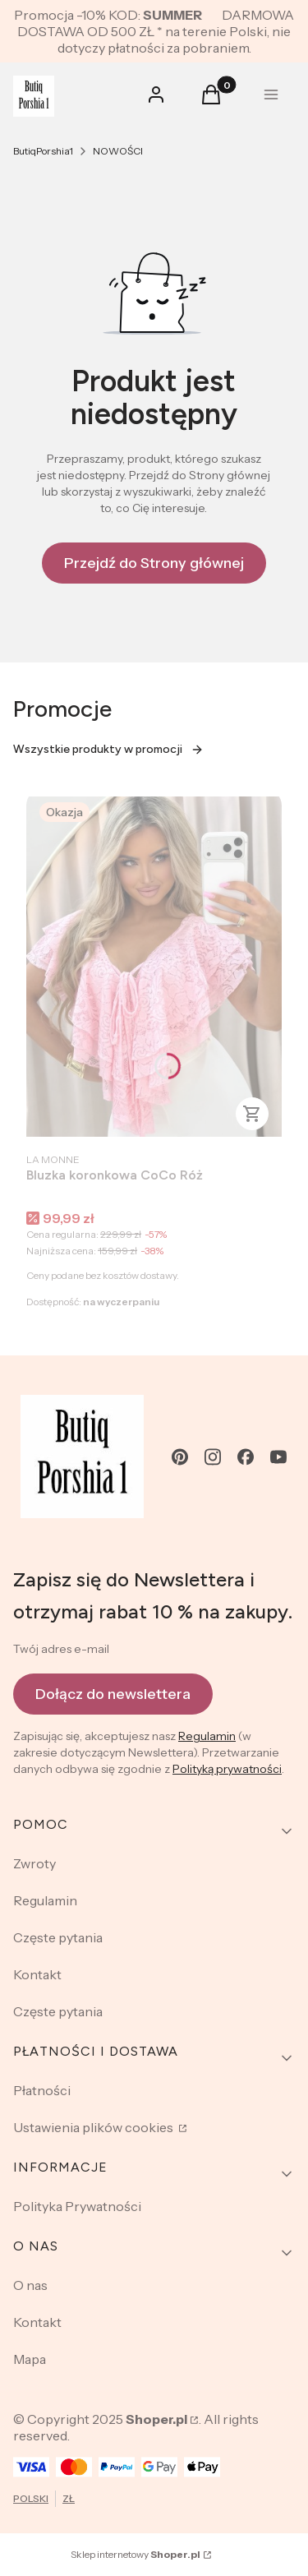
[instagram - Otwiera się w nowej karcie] (213, 1457)
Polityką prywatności (227, 1768)
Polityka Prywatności (77, 2206)
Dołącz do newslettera (113, 1694)
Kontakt (37, 1974)
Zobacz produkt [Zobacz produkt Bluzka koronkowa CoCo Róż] (252, 1113)
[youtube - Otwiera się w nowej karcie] (278, 1457)
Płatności (42, 2090)
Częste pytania (58, 1937)
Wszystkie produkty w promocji (108, 749)
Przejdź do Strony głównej (154, 563)
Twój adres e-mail (61, 1648)
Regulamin (207, 1736)
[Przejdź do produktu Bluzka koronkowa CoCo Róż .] (154, 966)
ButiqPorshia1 (43, 151)
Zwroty (34, 1863)
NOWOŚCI (118, 151)
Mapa (29, 2359)
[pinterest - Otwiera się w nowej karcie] (180, 1457)
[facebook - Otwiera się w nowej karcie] (245, 1457)
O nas (30, 2285)
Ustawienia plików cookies (94, 2127)
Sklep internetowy (135, 2554)
